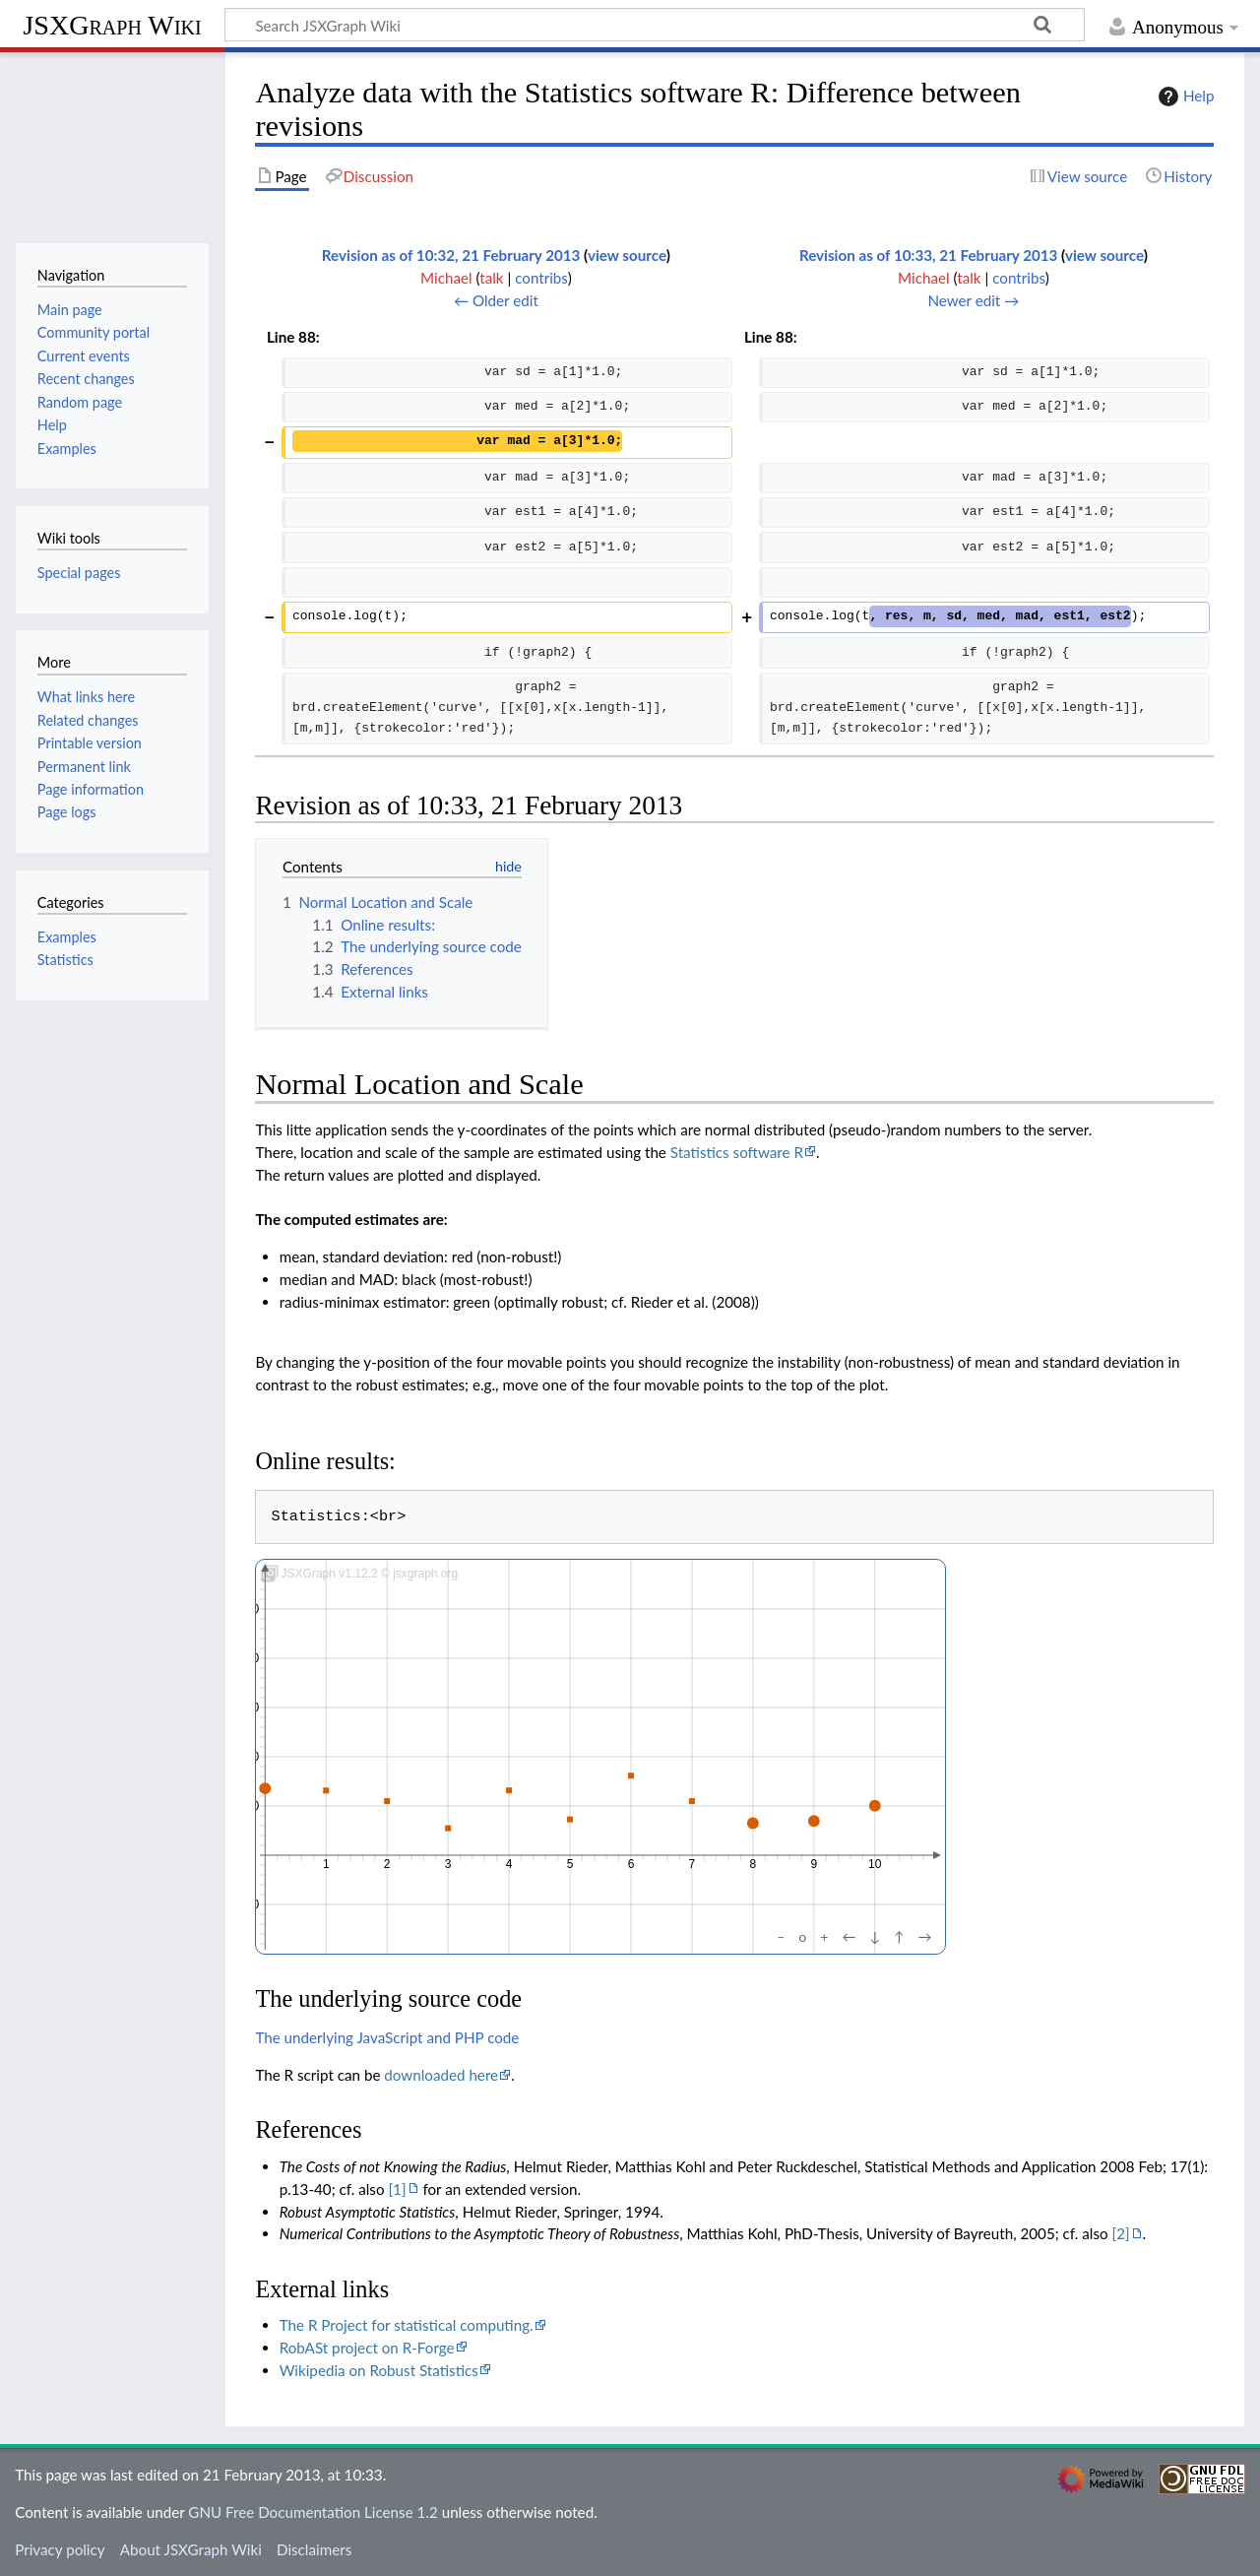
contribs (541, 278)
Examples (66, 937)
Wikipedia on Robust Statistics (379, 2370)
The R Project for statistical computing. (407, 2325)
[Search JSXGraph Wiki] (654, 24)
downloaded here (441, 2075)
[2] (1121, 2233)
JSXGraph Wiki (112, 25)
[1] (397, 2189)
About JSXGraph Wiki (191, 2549)
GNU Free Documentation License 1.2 (312, 2512)
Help (1184, 96)
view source (627, 255)
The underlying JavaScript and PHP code (387, 2037)
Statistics (65, 959)
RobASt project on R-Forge (367, 2347)
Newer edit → (973, 300)
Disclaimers (314, 2549)
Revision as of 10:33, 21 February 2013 (928, 255)
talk (491, 278)
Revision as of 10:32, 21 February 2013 (451, 255)
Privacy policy (59, 2549)
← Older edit (496, 300)
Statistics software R (736, 1152)
